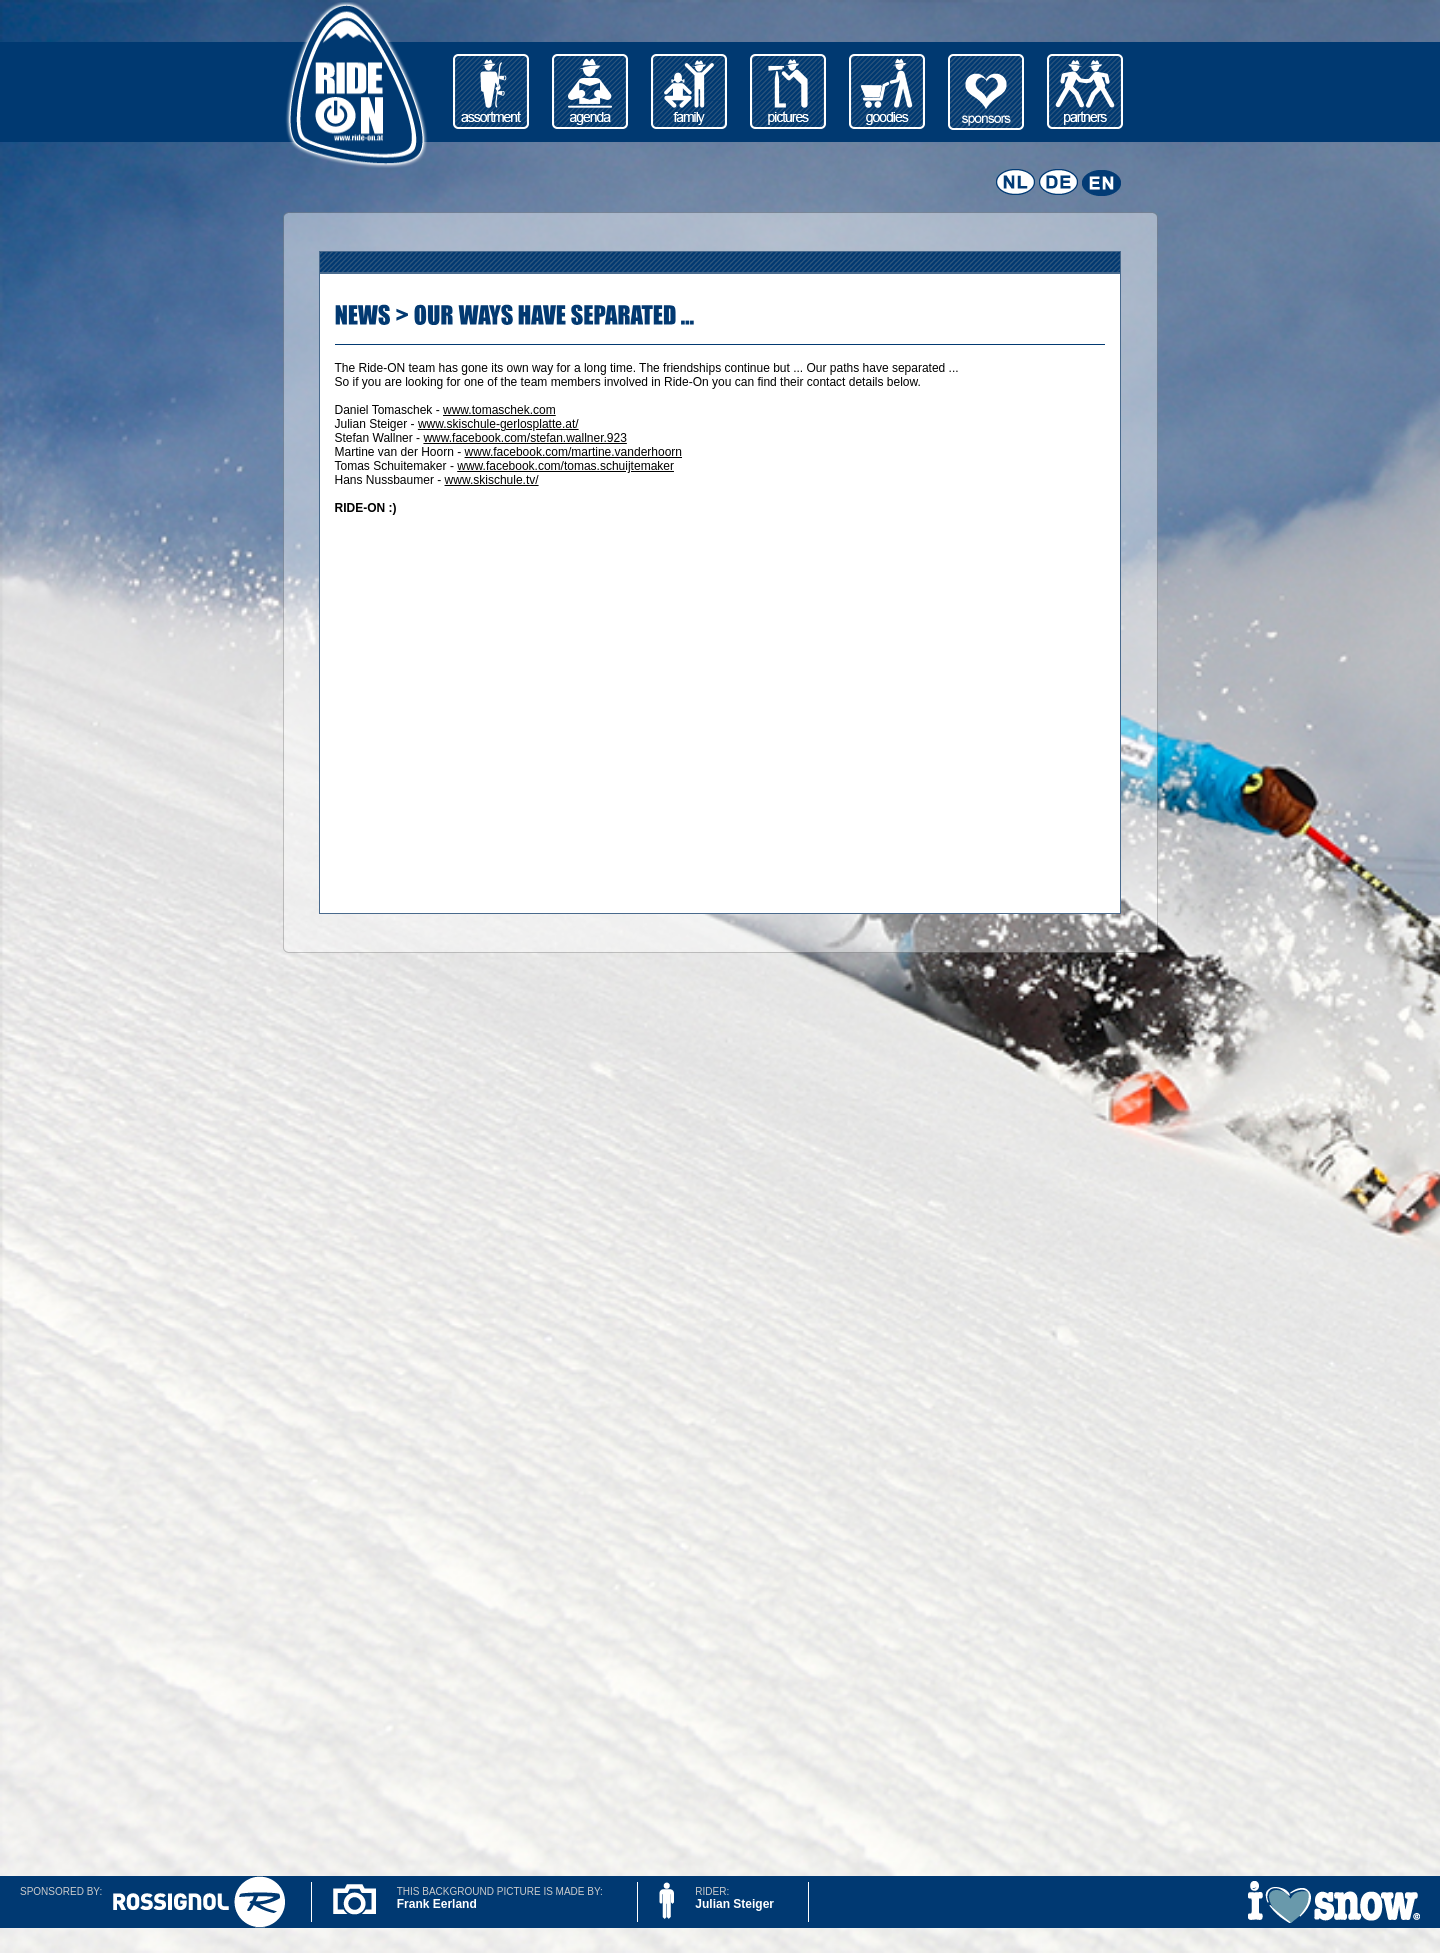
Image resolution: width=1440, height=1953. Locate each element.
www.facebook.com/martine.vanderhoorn (573, 452)
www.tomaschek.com (499, 410)
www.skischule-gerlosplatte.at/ (498, 424)
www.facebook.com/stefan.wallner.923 (524, 438)
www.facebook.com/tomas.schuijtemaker (565, 466)
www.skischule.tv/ (492, 480)
